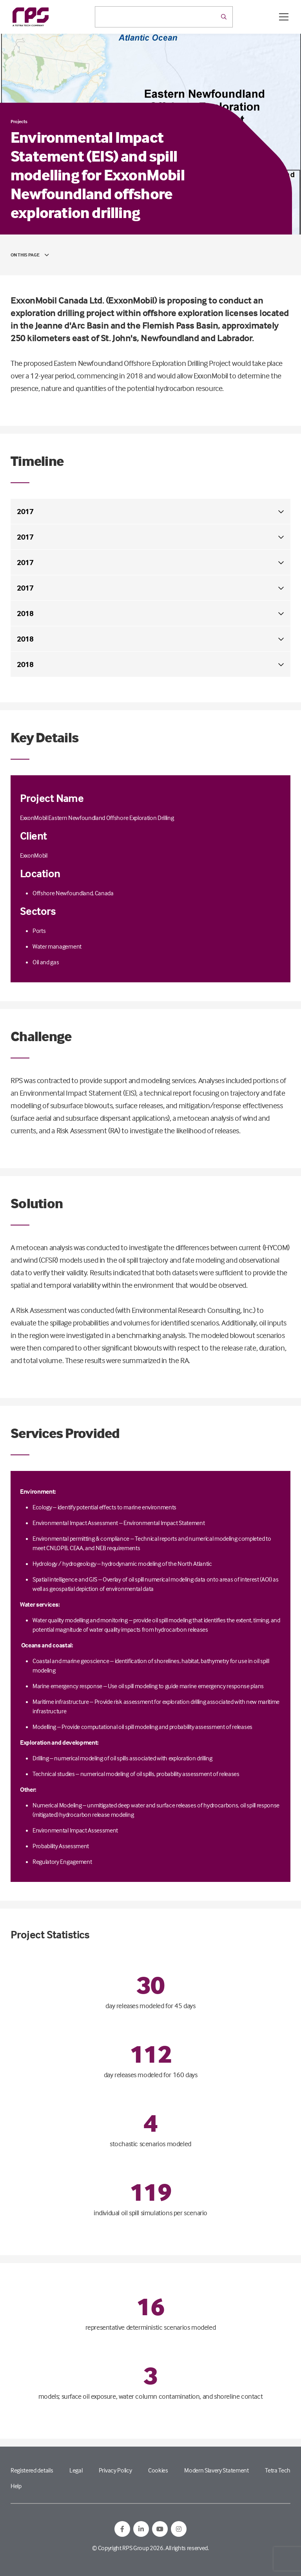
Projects (19, 121)
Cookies (158, 2470)
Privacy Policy (115, 2470)
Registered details (32, 2470)
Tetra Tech (277, 2470)
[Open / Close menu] (283, 16)
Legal (75, 2470)
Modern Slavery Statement (216, 2470)
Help (16, 2486)
